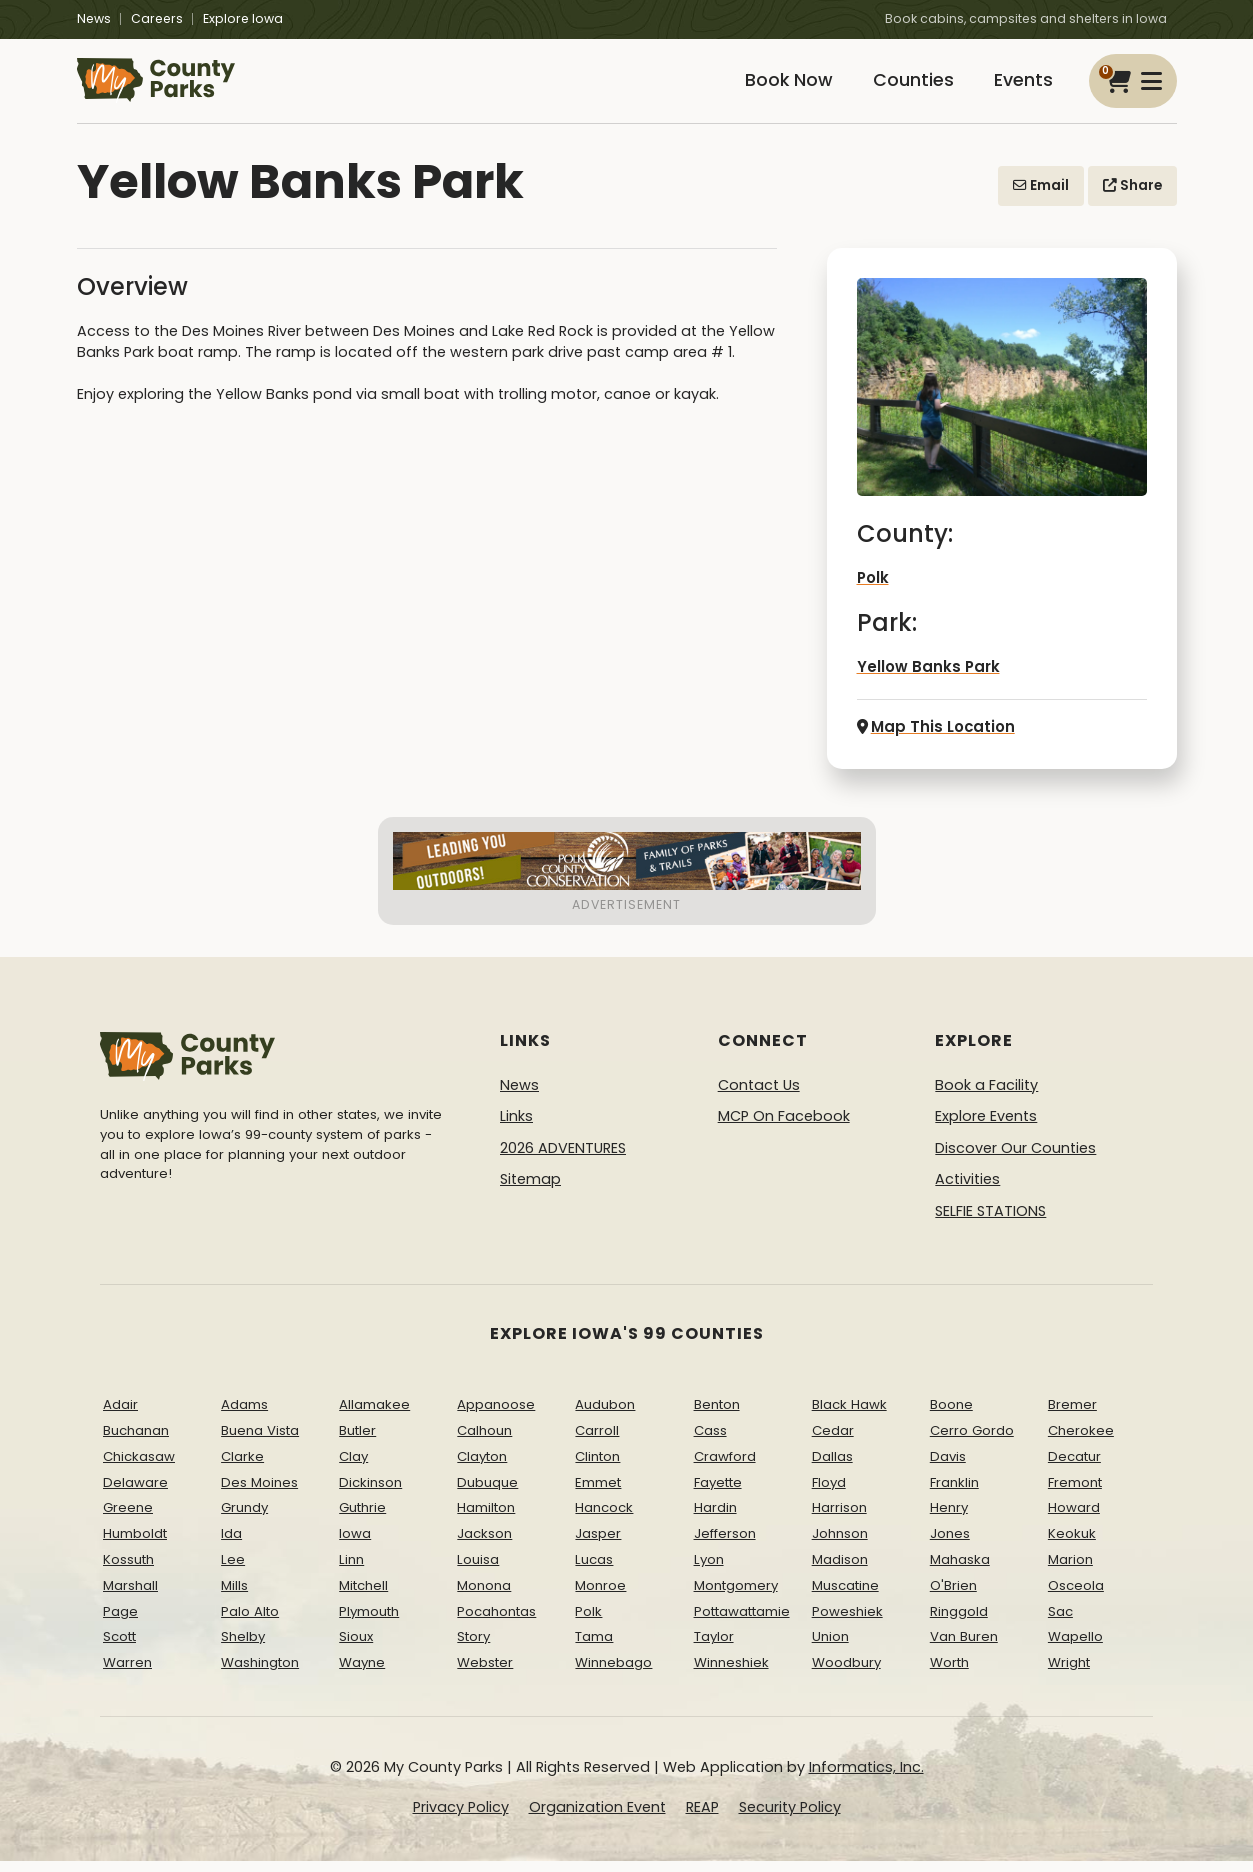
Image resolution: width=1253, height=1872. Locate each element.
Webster (485, 1673)
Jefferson (725, 1544)
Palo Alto (250, 1621)
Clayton (482, 1466)
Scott (119, 1647)
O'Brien (953, 1595)
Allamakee (374, 1415)
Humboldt (135, 1544)
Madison (840, 1570)
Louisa (478, 1570)
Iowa (355, 1544)
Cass (710, 1441)
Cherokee (1081, 1441)
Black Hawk (849, 1415)
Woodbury (846, 1673)
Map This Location (932, 738)
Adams (244, 1415)
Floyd (829, 1492)
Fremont (1075, 1492)
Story (473, 1647)
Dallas (832, 1466)
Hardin (715, 1518)
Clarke (242, 1466)
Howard (1074, 1518)
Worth (949, 1673)
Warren (127, 1673)
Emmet (598, 1492)
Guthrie (362, 1518)
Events (1020, 87)
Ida (231, 1544)
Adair (120, 1415)
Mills (234, 1595)
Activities (967, 1190)
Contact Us (759, 1095)
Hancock (604, 1518)
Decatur (1074, 1466)
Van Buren (964, 1647)
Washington (260, 1673)
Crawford (725, 1466)
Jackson (484, 1544)
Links (516, 1127)
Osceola (1076, 1595)
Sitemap (530, 1190)
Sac (1060, 1621)
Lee (233, 1570)
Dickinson (370, 1492)
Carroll (597, 1441)
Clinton (597, 1466)
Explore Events (986, 1127)
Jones (950, 1544)
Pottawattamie (742, 1621)
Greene (128, 1518)
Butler (357, 1441)
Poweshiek (847, 1621)
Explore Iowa (243, 18)
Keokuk (1072, 1544)
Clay (353, 1466)
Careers (157, 18)
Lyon (709, 1570)
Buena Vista (260, 1441)
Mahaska (960, 1570)
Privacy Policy (461, 1817)
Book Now (773, 87)
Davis (948, 1466)
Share (1132, 198)
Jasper (598, 1544)
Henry (949, 1518)
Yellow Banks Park (924, 679)
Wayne (362, 1673)
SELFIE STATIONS (990, 1222)
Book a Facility (986, 1095)
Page (120, 1621)
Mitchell (363, 1595)
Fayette (718, 1492)
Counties (904, 87)
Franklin (954, 1492)
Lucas (594, 1570)
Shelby (243, 1647)
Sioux (356, 1647)
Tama (594, 1647)
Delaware (135, 1492)
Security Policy (790, 1817)
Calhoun (484, 1441)
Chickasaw (139, 1466)
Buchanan (136, 1441)
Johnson (840, 1544)
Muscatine (845, 1595)
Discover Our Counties (1015, 1158)
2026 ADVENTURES (563, 1158)
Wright (1069, 1673)
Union (830, 1647)
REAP (702, 1817)
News (94, 18)
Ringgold (959, 1621)
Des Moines (259, 1492)
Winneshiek (731, 1673)
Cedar (833, 1441)
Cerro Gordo (972, 1441)
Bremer (1072, 1415)
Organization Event (597, 1817)
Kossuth (128, 1570)
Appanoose (496, 1415)
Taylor (714, 1647)
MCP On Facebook (784, 1127)
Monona (484, 1595)
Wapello (1075, 1647)
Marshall (130, 1595)
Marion (1070, 1570)
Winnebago (613, 1673)
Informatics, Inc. (866, 1778)
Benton (717, 1415)
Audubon (605, 1415)
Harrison (839, 1518)
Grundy (244, 1518)
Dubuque (487, 1492)
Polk (872, 591)
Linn (351, 1570)
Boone (951, 1415)
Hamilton (486, 1518)
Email (1041, 198)
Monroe (600, 1595)
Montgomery (736, 1595)
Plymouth (369, 1621)
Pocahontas (496, 1621)
